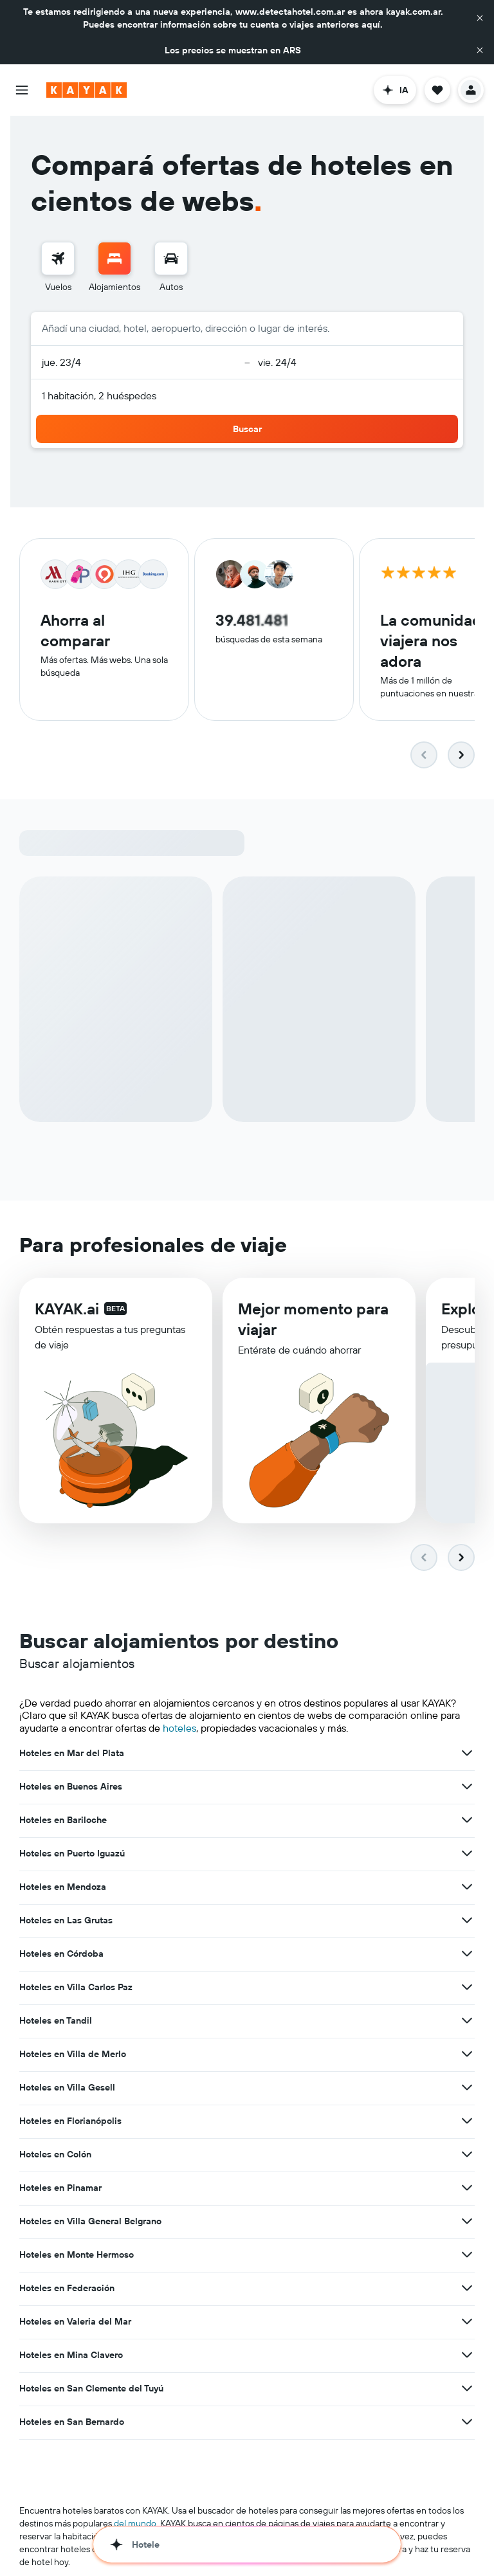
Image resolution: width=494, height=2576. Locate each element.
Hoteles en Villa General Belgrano (90, 2222)
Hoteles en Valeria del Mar (75, 2322)
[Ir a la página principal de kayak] (86, 90)
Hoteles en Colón (55, 2155)
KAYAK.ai (67, 1311)
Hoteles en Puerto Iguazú (72, 1854)
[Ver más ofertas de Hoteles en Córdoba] (467, 1955)
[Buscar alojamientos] (114, 258)
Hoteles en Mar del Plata (71, 1754)
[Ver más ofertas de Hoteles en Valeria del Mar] (467, 2322)
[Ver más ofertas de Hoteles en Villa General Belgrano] (467, 2222)
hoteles (179, 1729)
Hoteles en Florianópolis (70, 2122)
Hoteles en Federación (66, 2289)
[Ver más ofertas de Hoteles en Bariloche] (467, 1821)
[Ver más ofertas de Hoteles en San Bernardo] (467, 2423)
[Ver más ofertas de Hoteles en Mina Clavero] (467, 2356)
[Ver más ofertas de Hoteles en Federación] (467, 2289)
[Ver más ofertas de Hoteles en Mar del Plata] (467, 1754)
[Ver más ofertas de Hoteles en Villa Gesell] (467, 2088)
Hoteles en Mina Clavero (71, 2356)
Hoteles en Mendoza (62, 1888)
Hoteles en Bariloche (63, 1821)
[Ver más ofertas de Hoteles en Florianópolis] (467, 2122)
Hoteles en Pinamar (60, 2189)
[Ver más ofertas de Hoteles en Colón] (467, 2155)
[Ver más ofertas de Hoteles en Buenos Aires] (467, 1787)
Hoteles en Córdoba (61, 1955)
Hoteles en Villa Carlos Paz (76, 1988)
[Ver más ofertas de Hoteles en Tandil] (467, 2021)
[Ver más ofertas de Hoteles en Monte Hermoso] (467, 2255)
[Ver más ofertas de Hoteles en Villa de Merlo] (467, 2055)
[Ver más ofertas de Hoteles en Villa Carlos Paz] (467, 1988)
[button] (480, 18)
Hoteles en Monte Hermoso (76, 2256)
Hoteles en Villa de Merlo (72, 2055)
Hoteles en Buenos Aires (70, 1787)
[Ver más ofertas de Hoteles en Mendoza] (467, 1888)
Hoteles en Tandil (55, 2021)
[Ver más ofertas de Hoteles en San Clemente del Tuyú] (467, 2389)
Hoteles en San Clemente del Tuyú (91, 2389)
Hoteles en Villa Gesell (67, 2088)
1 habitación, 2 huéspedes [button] (99, 395)
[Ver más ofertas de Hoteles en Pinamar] (467, 2189)
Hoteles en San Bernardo (71, 2423)
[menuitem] (58, 267)
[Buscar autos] (171, 258)
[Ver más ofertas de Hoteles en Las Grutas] (467, 1921)
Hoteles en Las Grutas (66, 1921)
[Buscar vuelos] (58, 258)
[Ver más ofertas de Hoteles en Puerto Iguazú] (467, 1854)
